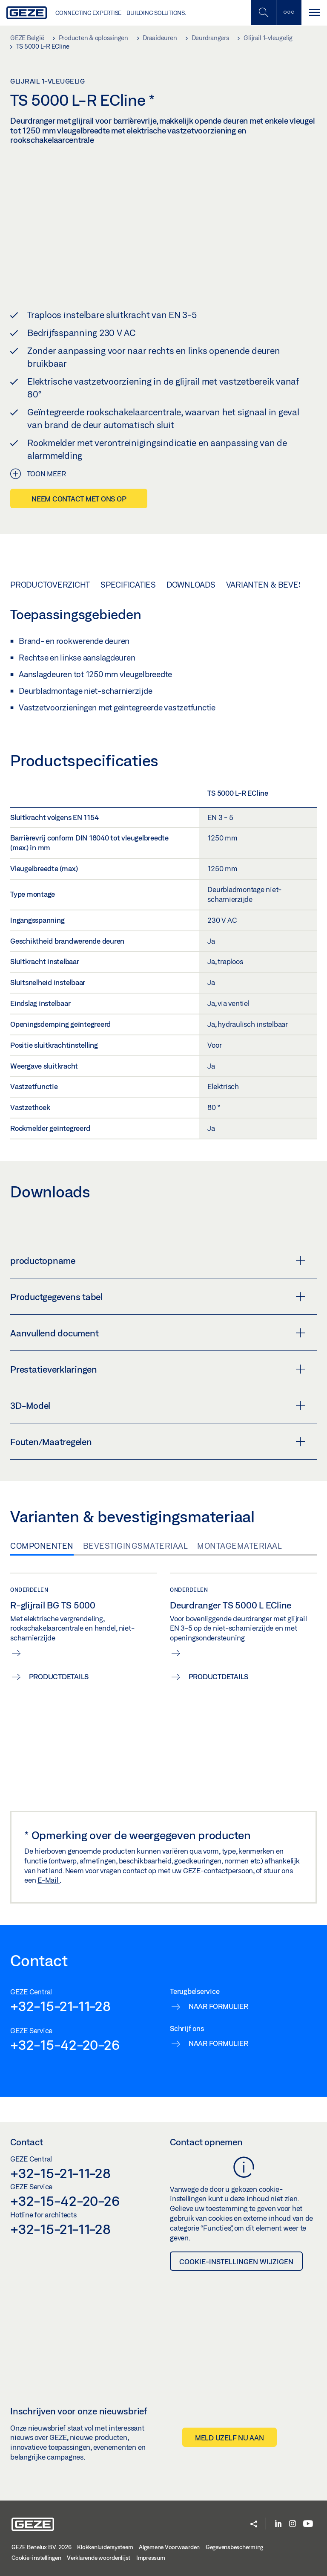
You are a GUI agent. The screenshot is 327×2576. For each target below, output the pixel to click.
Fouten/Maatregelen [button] (157, 1442)
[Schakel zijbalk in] (263, 12)
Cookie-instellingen (36, 2557)
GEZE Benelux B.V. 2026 (41, 2547)
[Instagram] (292, 2524)
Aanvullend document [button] (157, 1333)
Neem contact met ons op (79, 499)
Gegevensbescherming (234, 2547)
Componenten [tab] (42, 1545)
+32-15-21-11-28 (60, 2006)
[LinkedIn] (278, 2524)
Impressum (150, 2557)
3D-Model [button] (157, 1405)
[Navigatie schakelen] (314, 12)
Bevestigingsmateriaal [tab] (135, 1545)
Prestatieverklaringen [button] (157, 1369)
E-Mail (48, 1880)
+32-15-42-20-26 (64, 2044)
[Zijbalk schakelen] (288, 12)
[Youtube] (308, 2524)
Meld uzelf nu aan (229, 2437)
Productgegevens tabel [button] (157, 1297)
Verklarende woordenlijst (98, 2557)
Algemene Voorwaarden (169, 2547)
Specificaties (128, 584)
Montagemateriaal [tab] (239, 1545)
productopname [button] (157, 1260)
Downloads (190, 584)
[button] (253, 2525)
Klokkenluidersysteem (105, 2547)
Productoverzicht (50, 584)
